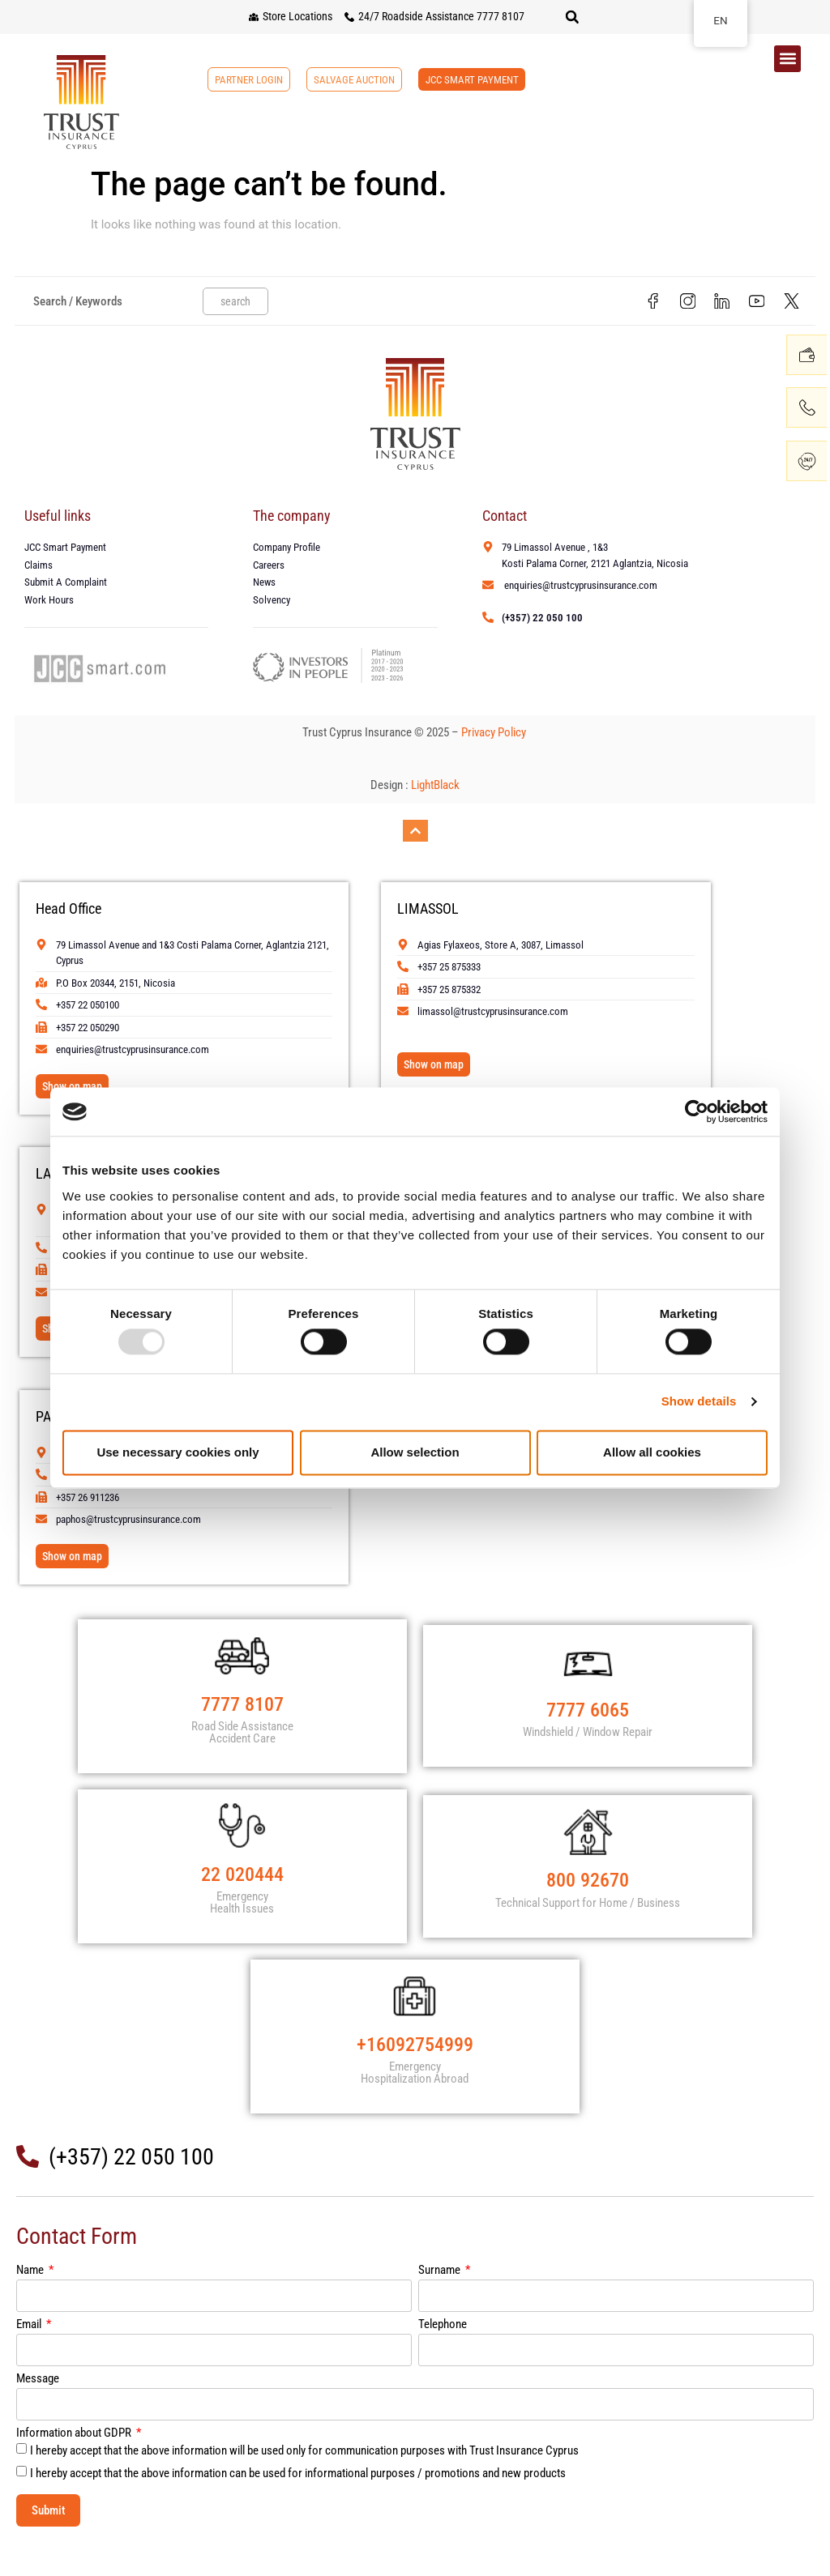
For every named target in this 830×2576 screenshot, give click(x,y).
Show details (699, 1402)
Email (30, 2358)
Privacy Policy (494, 735)
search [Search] (235, 302)
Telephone (442, 2358)
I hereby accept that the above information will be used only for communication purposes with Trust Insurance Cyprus (304, 2483)
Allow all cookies (652, 1452)
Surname (440, 2303)
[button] (572, 17)
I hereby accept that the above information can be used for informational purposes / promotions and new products (298, 2505)
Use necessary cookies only (177, 1452)
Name (31, 2303)
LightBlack (435, 789)
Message (37, 2412)
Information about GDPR (75, 2466)
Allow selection (414, 1452)
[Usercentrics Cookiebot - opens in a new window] (697, 1111)
